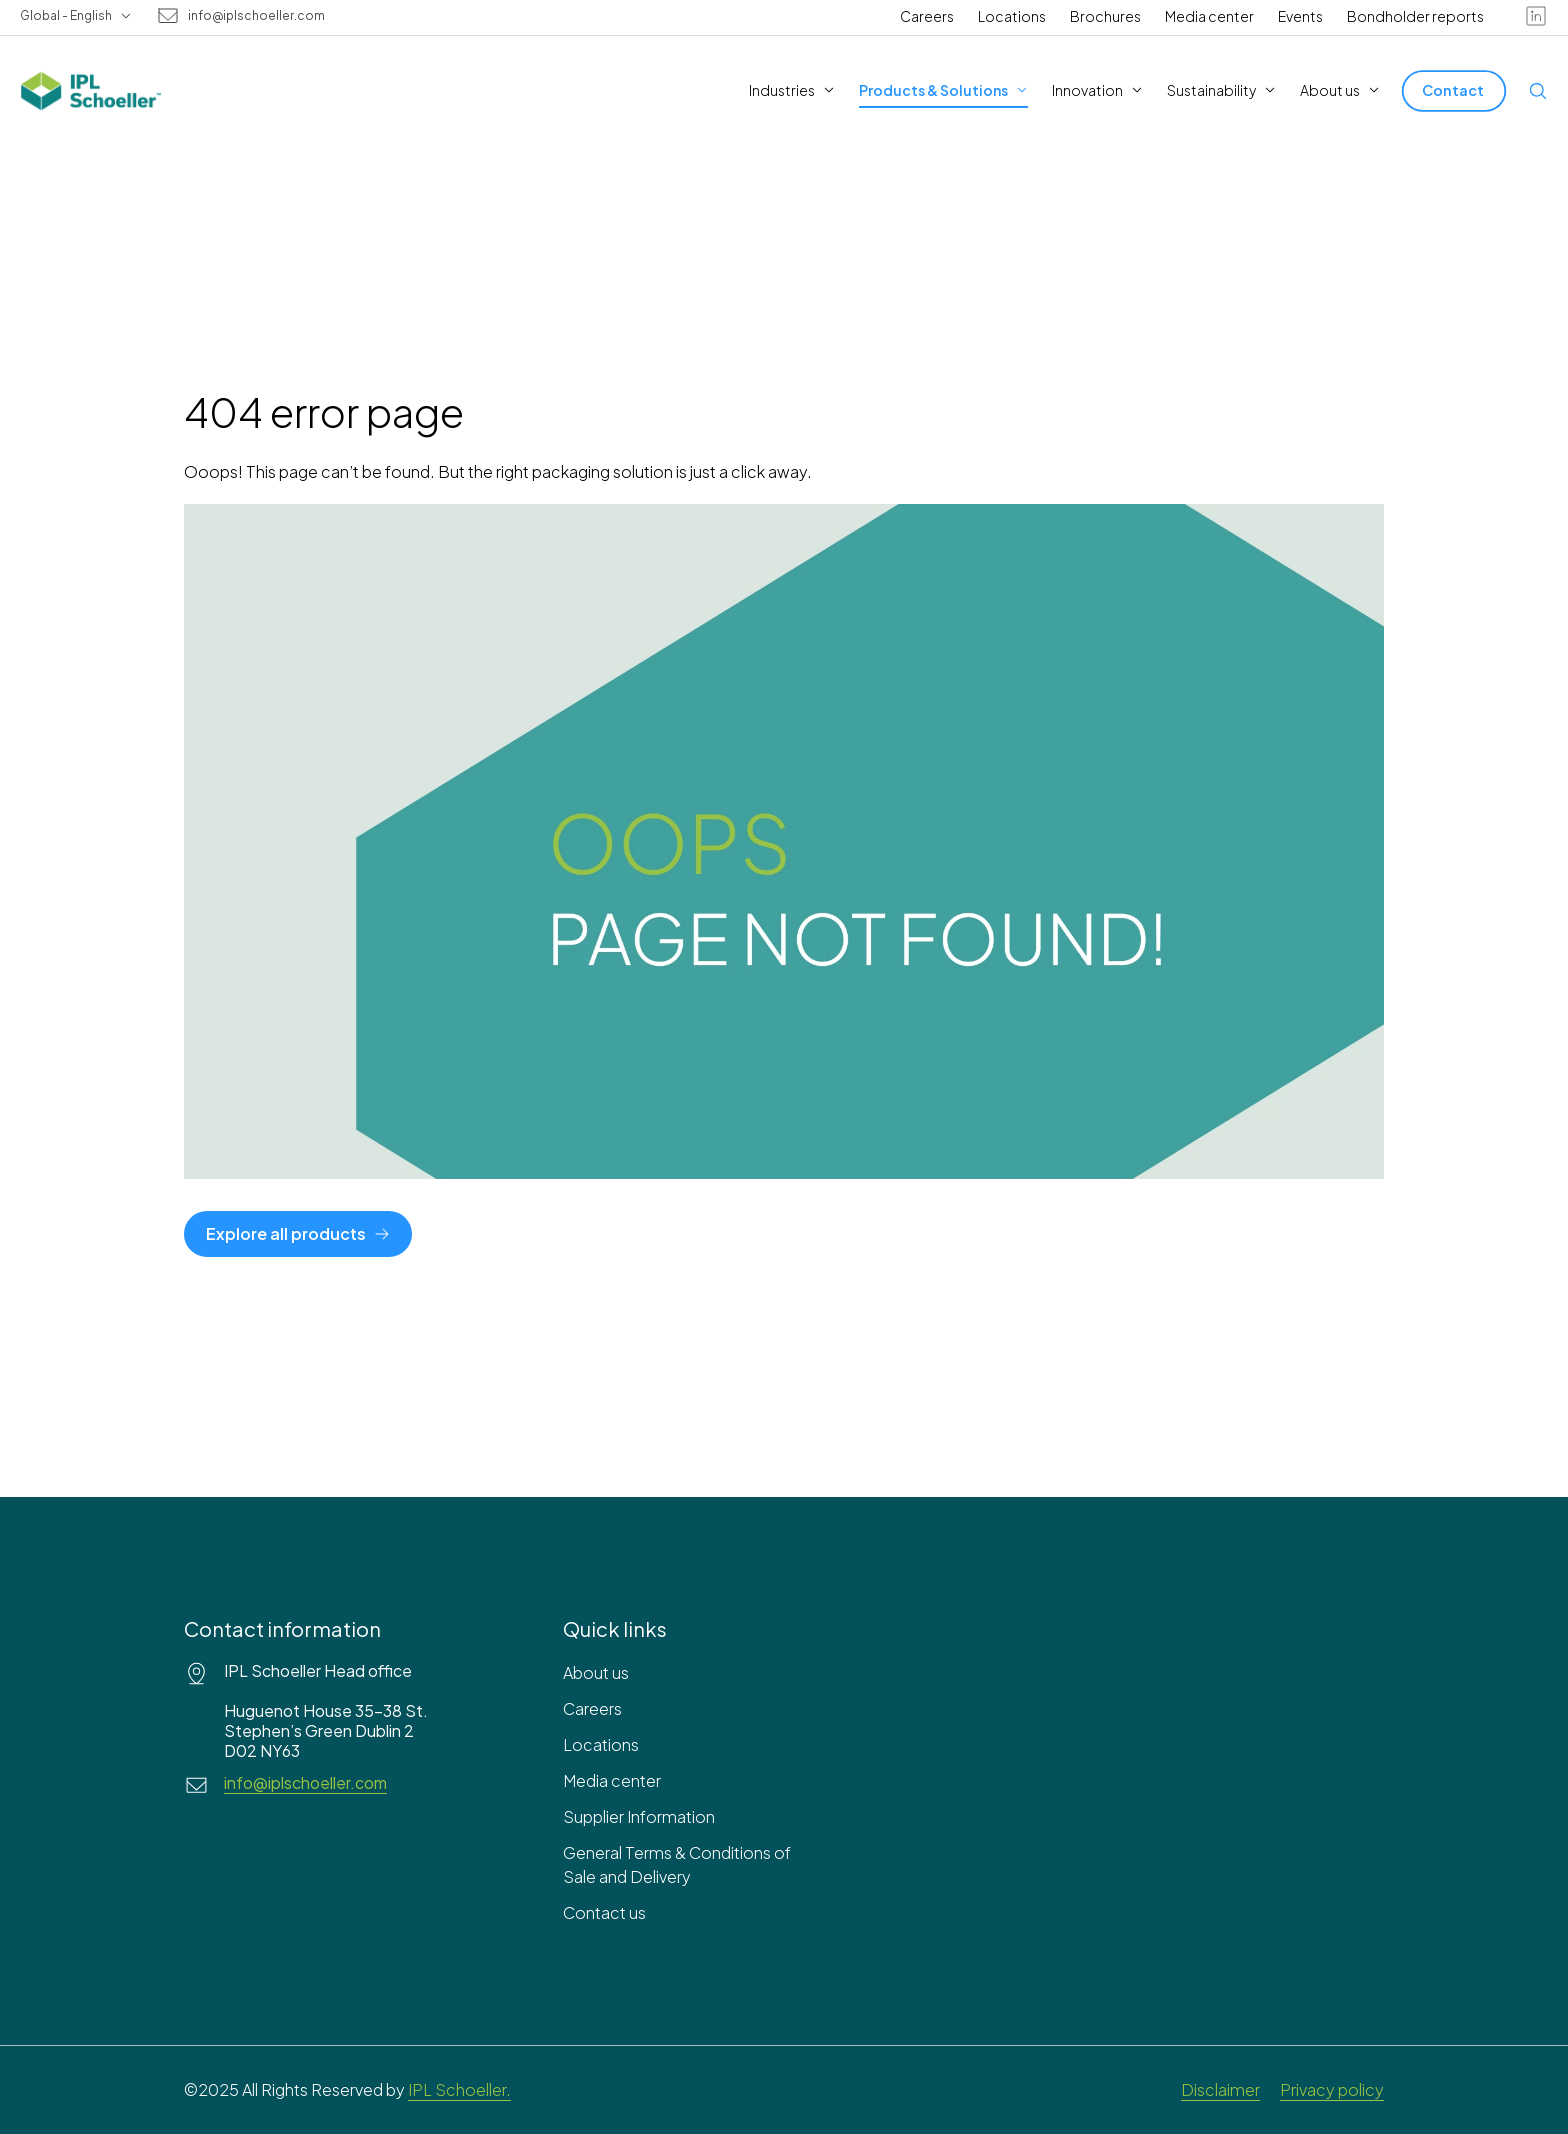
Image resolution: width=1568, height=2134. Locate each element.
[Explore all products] (298, 1234)
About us (596, 1672)
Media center (1209, 16)
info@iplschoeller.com (256, 16)
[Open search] (1538, 91)
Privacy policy (1332, 2089)
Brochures (1105, 16)
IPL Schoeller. (459, 2089)
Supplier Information (639, 1816)
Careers (927, 16)
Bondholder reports (1415, 16)
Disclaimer (1220, 2089)
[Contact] (1454, 90)
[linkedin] (1536, 16)
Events (1300, 16)
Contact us (604, 1912)
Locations (1012, 16)
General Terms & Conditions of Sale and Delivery (677, 1864)
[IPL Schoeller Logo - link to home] (91, 91)
